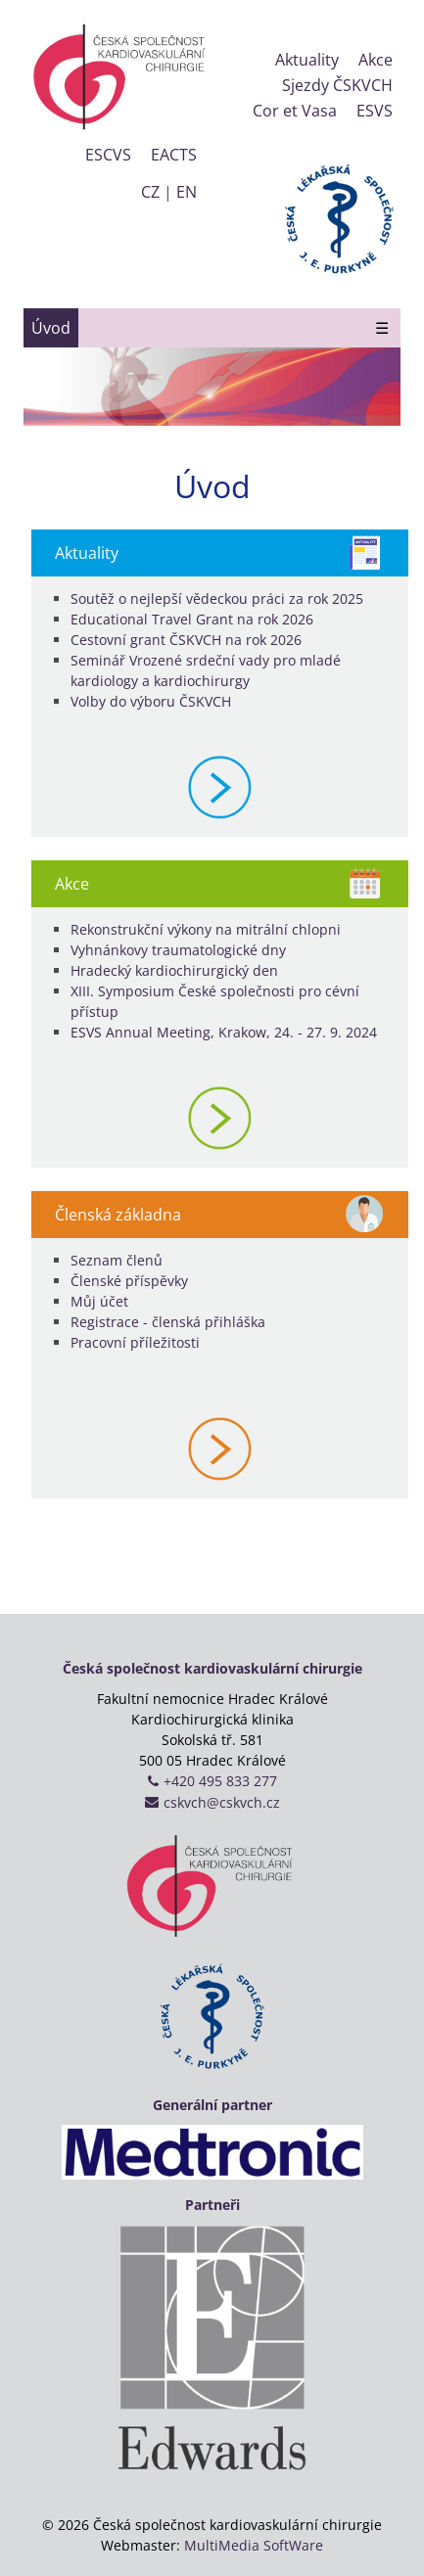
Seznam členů (117, 1260)
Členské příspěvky (129, 1280)
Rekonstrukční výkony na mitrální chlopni (206, 929)
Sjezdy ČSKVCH (337, 85)
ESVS (374, 110)
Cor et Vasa (295, 110)
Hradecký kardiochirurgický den (174, 970)
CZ (150, 192)
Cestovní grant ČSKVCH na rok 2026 (186, 639)
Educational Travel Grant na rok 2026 (192, 619)
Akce (375, 59)
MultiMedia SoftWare (253, 2545)
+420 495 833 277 (220, 1780)
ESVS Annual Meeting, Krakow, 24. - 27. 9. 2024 (224, 1032)
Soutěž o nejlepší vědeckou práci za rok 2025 (217, 598)
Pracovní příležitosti (135, 1342)
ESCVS (108, 154)
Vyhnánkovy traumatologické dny (178, 950)
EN (186, 192)
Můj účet (99, 1301)
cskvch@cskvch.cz (222, 1802)
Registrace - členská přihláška (168, 1321)
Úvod (51, 328)
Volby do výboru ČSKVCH (151, 701)
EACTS (174, 154)
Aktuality (307, 59)
